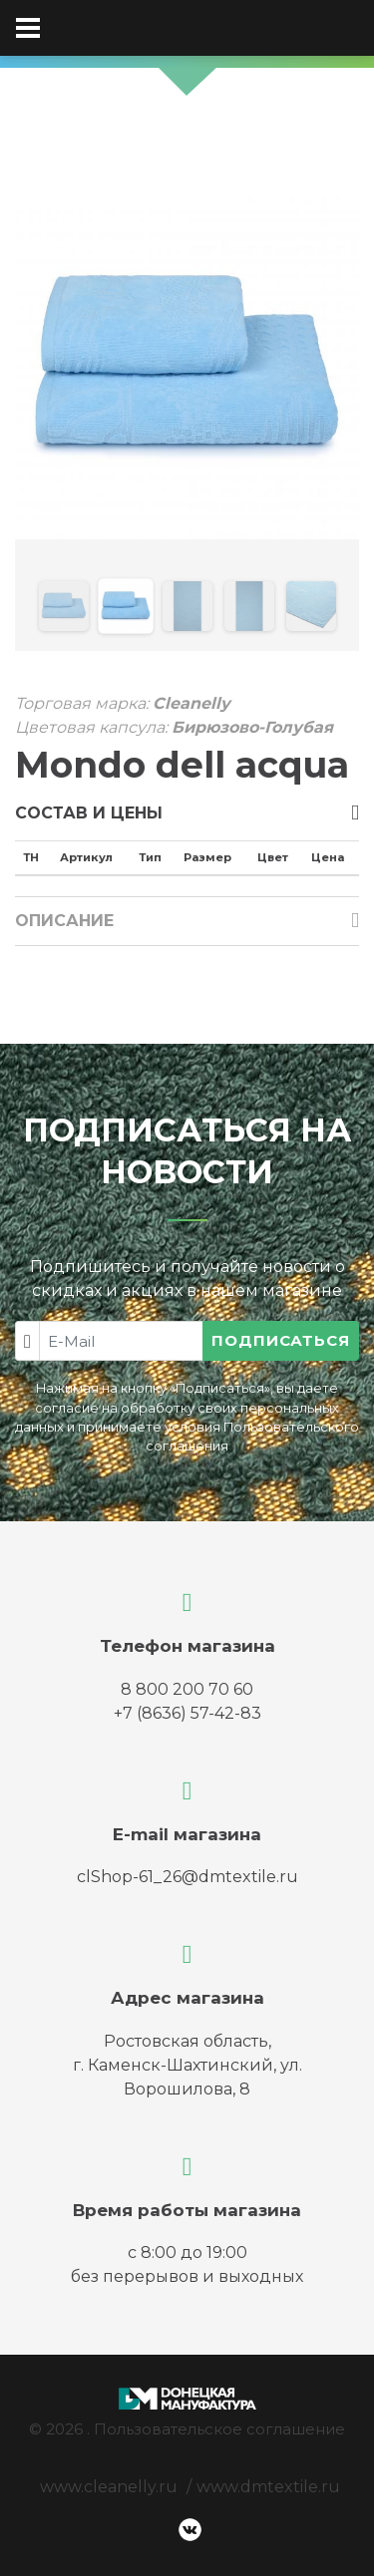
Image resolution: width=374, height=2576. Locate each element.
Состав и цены (89, 813)
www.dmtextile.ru (268, 2486)
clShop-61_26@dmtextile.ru (187, 1876)
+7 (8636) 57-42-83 (187, 1713)
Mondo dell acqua (182, 765)
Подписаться (280, 1340)
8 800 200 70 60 (187, 1689)
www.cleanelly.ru (109, 2486)
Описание (64, 920)
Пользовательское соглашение (219, 2428)
